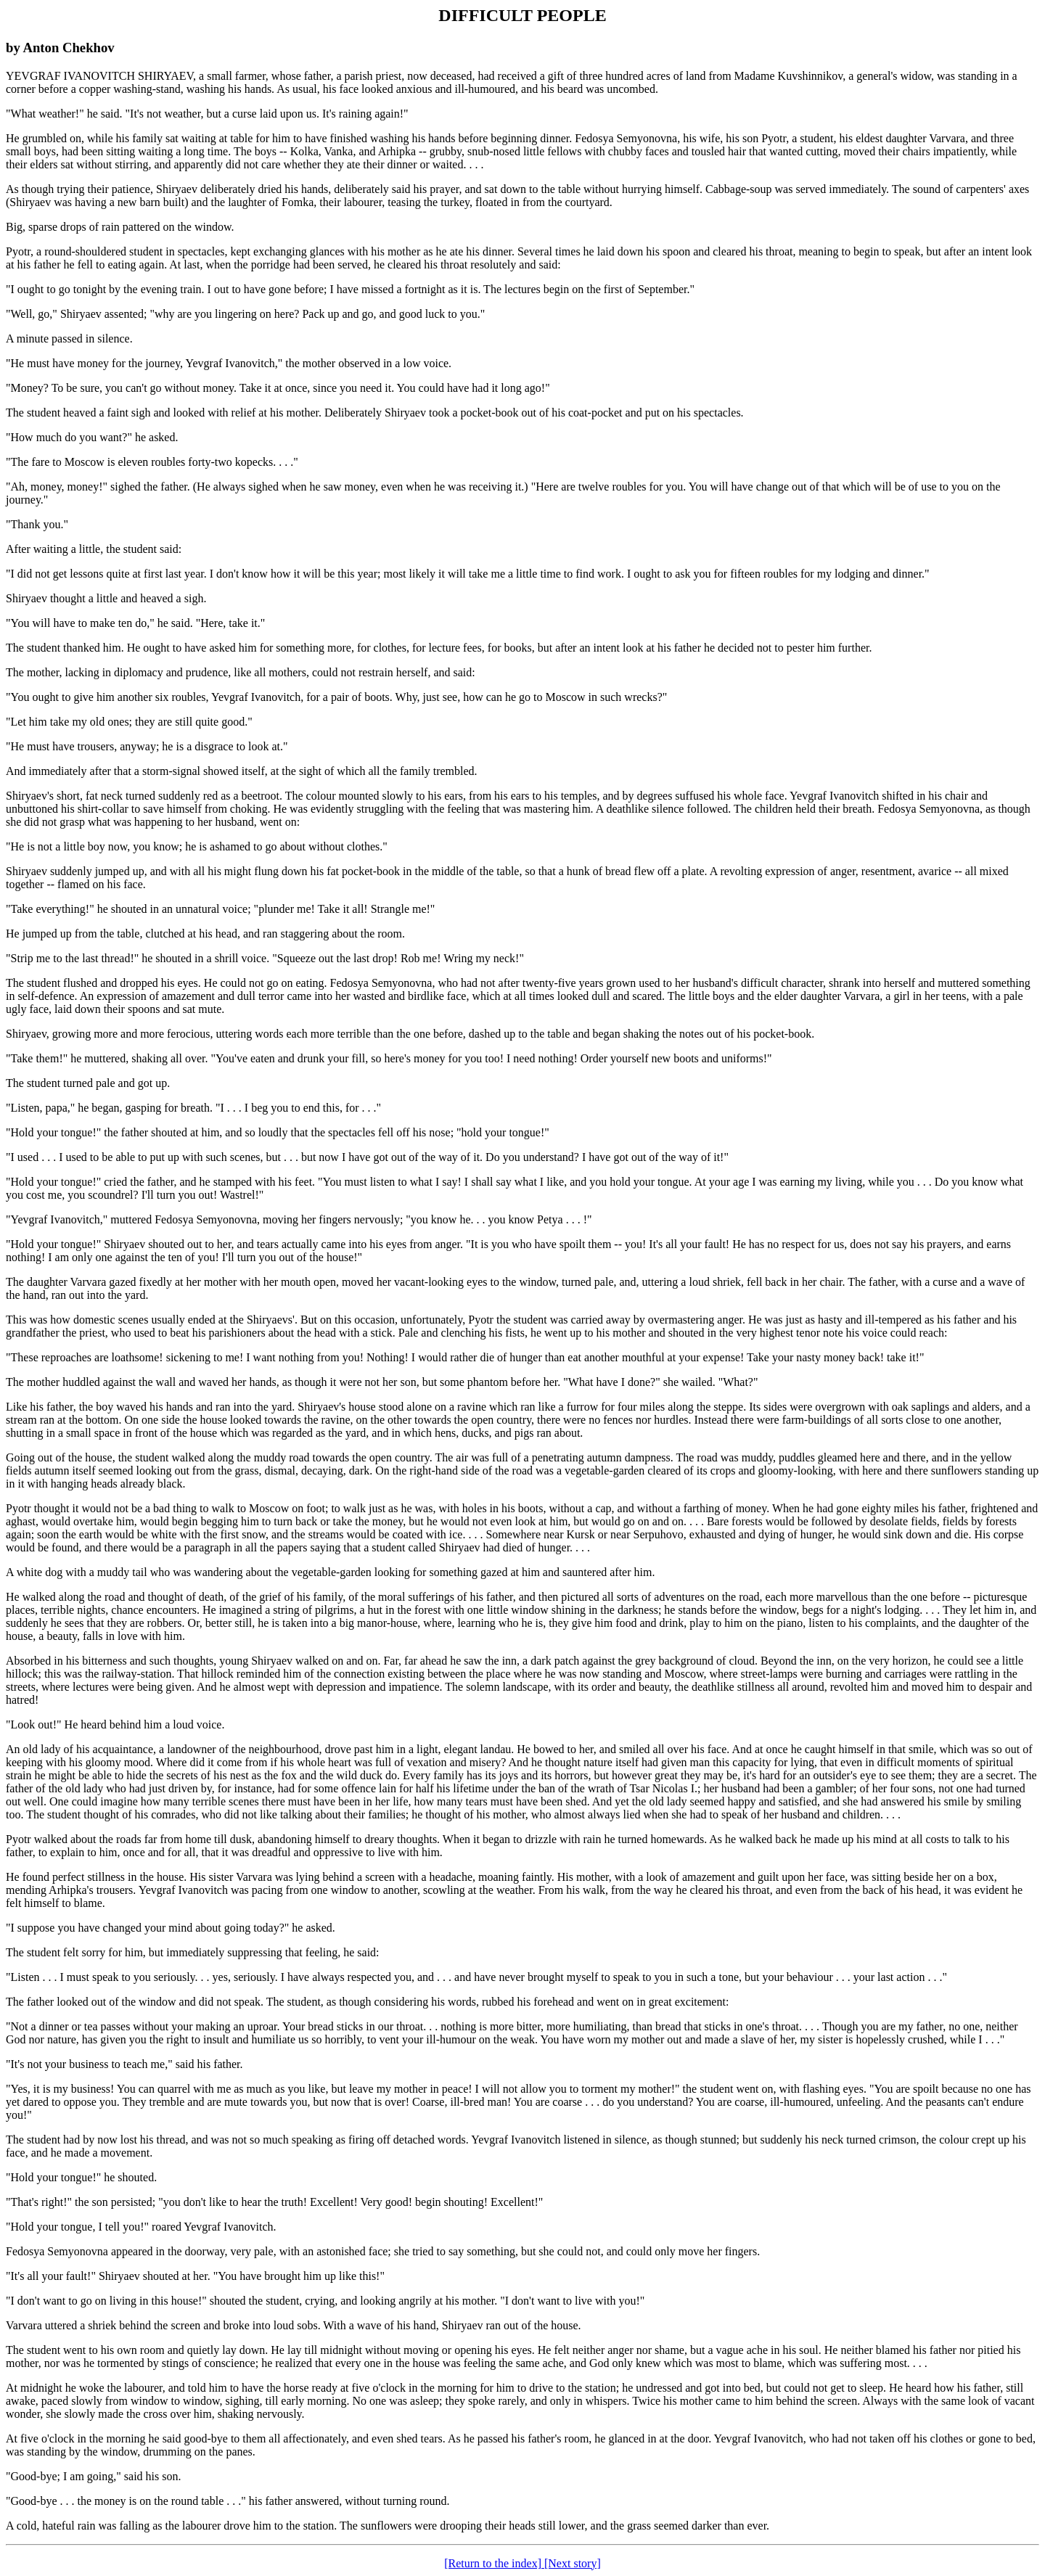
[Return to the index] (494, 2563)
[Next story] (572, 2563)
